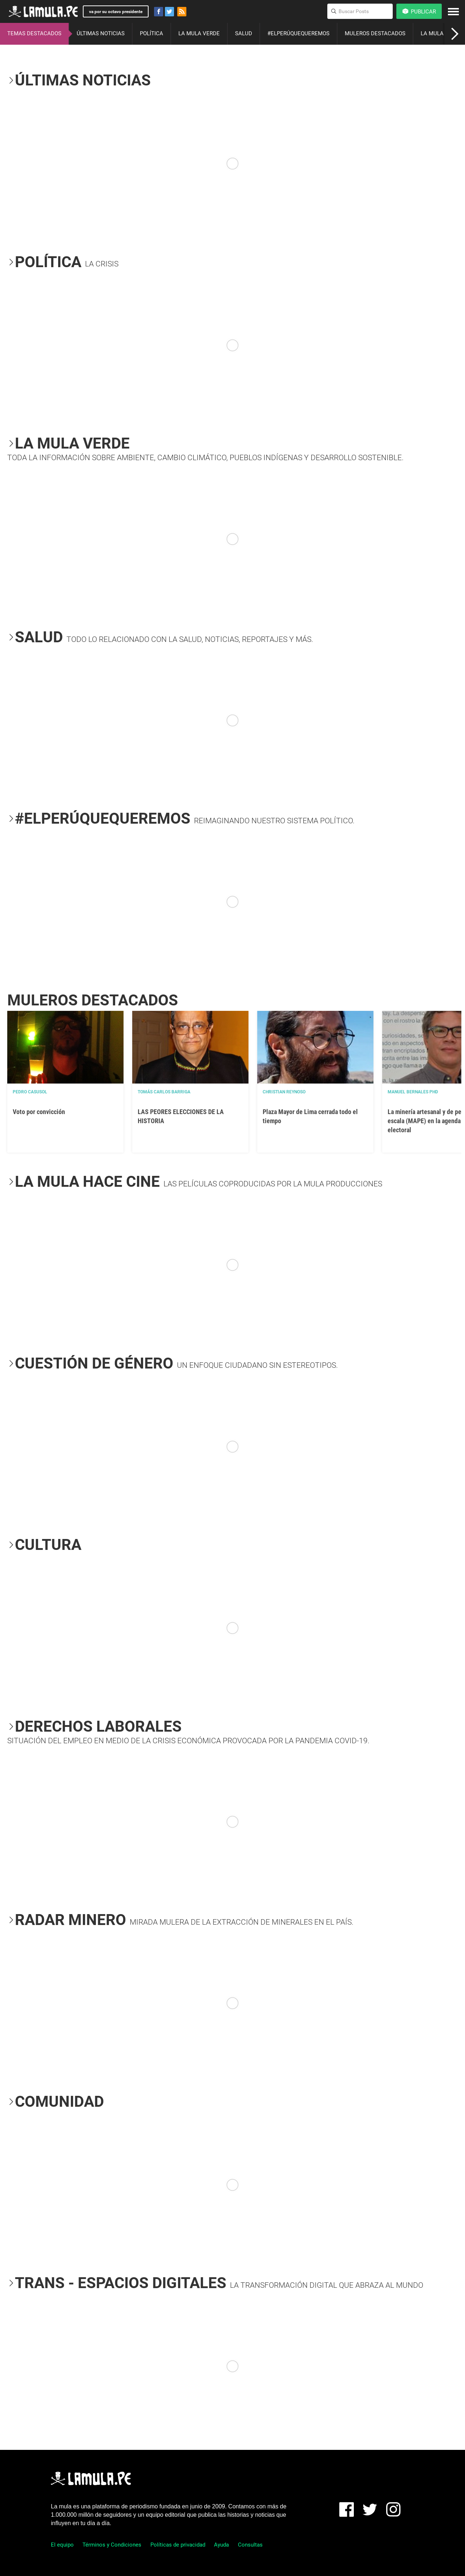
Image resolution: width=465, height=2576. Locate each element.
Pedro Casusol (30, 1091)
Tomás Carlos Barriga (164, 1091)
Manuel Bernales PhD (413, 1091)
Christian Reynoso (284, 1091)
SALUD (243, 33)
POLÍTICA (151, 33)
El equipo (62, 2544)
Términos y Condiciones (111, 2544)
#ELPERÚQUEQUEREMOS (298, 33)
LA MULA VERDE (199, 33)
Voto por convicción (39, 1112)
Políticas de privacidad (177, 2544)
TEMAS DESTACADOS (34, 33)
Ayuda (221, 2544)
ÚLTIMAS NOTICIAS (101, 33)
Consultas (250, 2544)
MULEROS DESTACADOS (375, 33)
